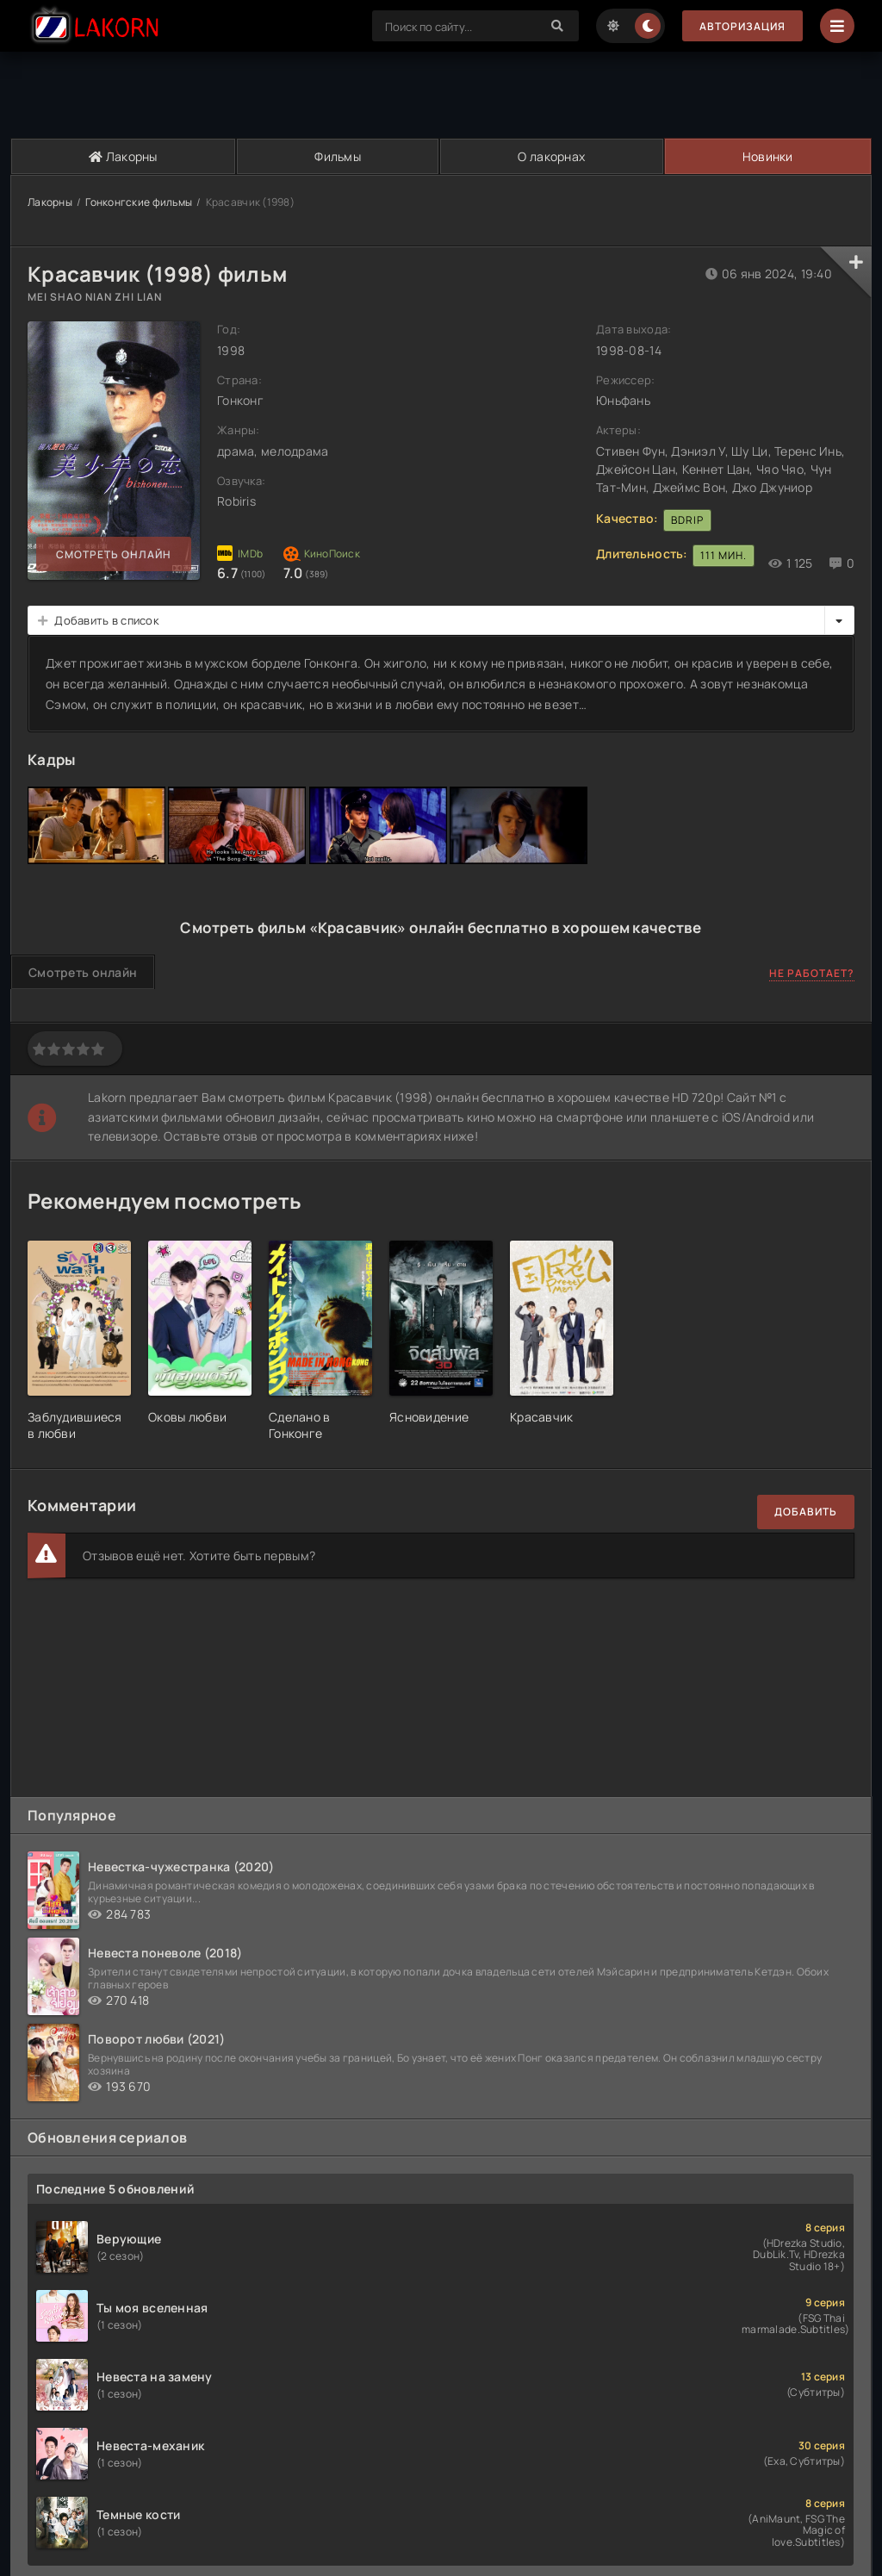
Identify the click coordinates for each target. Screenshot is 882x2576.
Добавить (805, 1511)
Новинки (767, 156)
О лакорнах (551, 156)
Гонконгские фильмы (138, 202)
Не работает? (811, 973)
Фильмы (337, 156)
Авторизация (742, 26)
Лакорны (123, 156)
